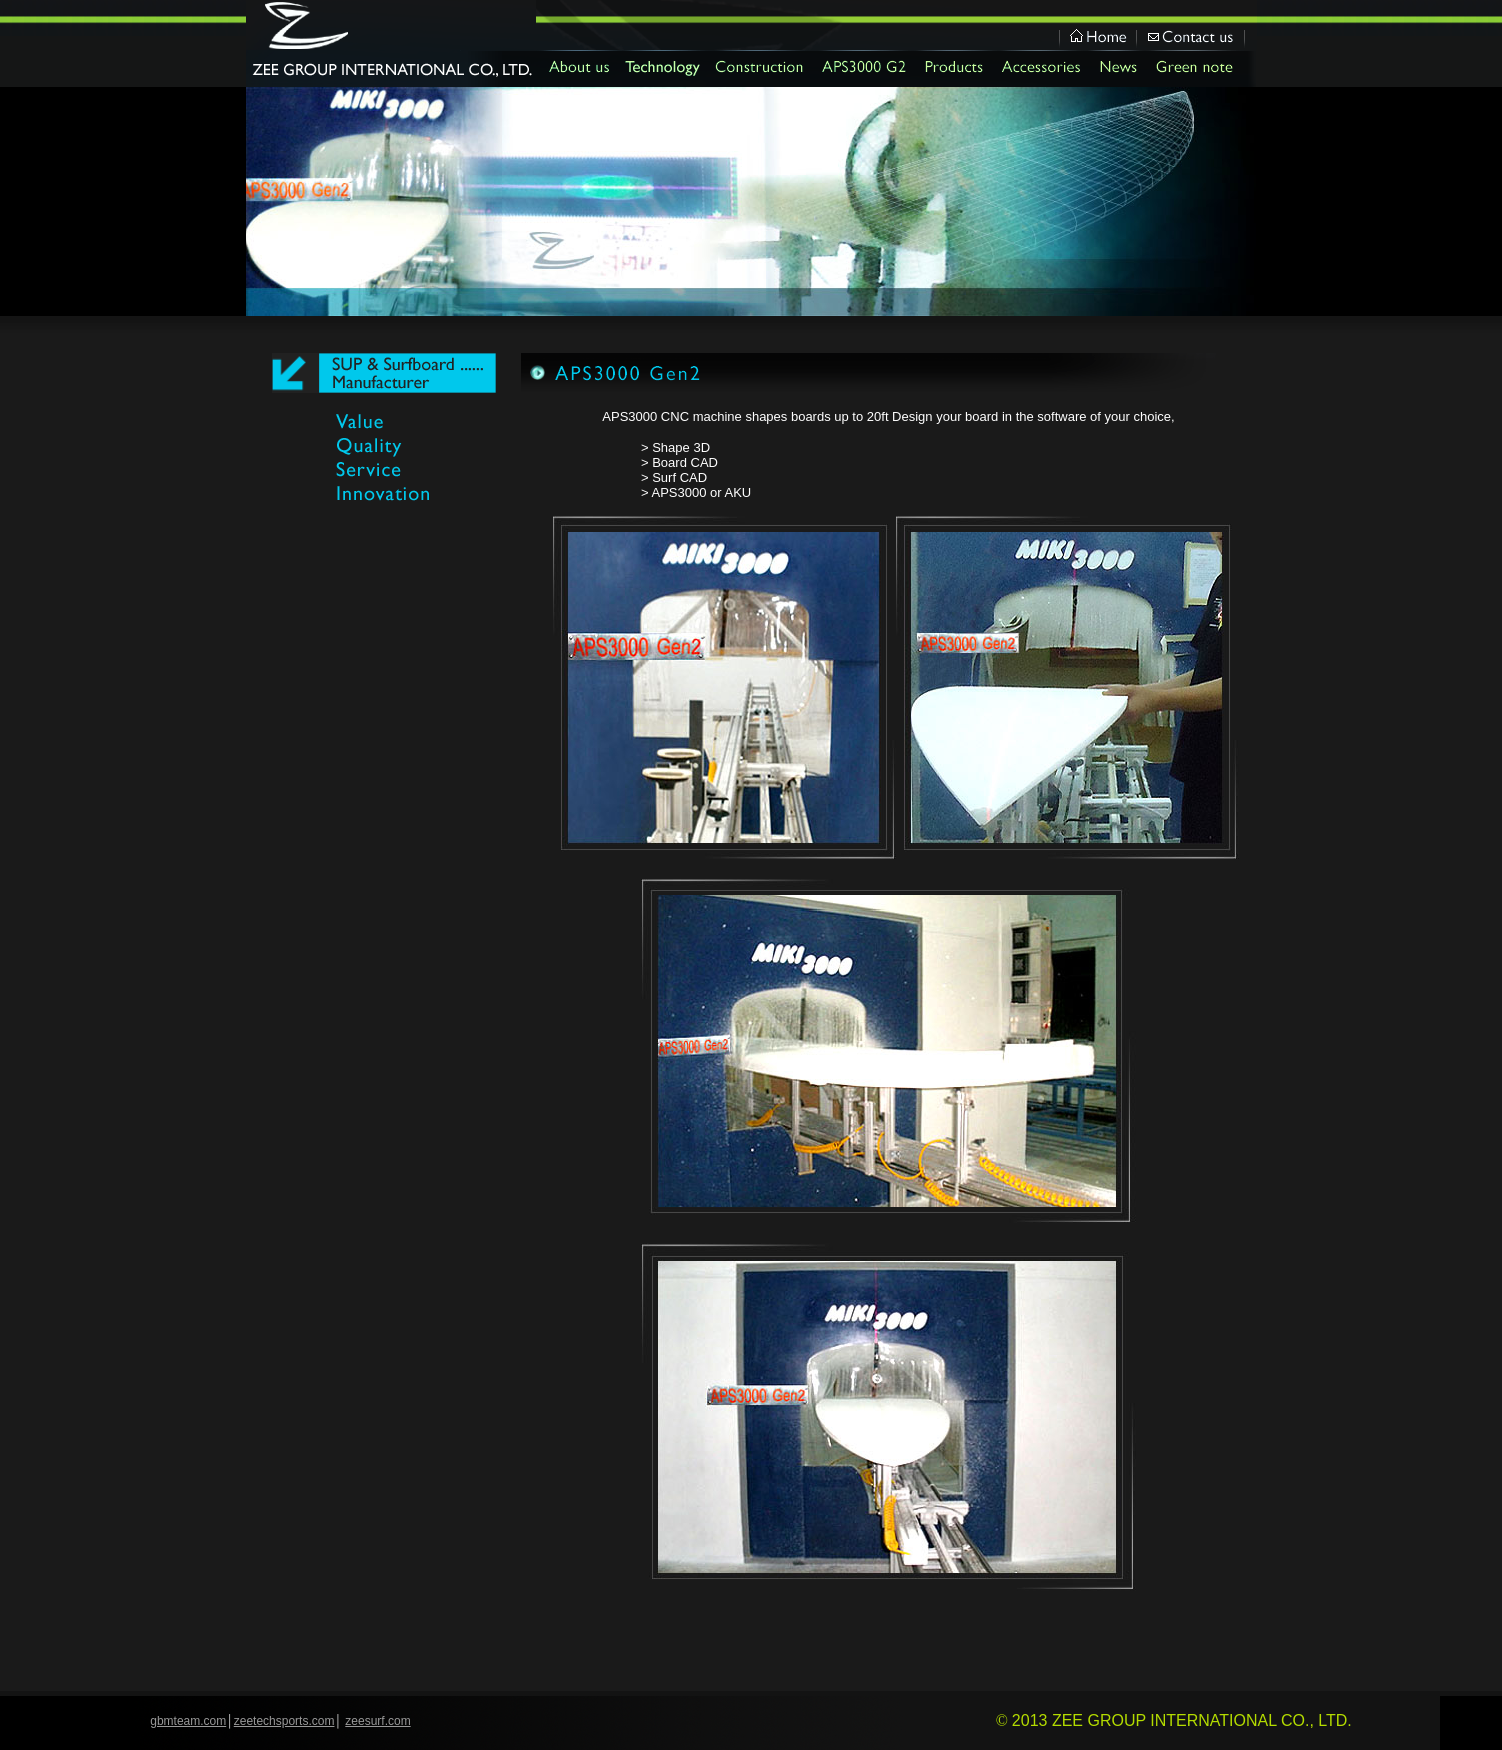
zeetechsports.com (284, 1721)
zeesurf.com (377, 1721)
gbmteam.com (188, 1721)
